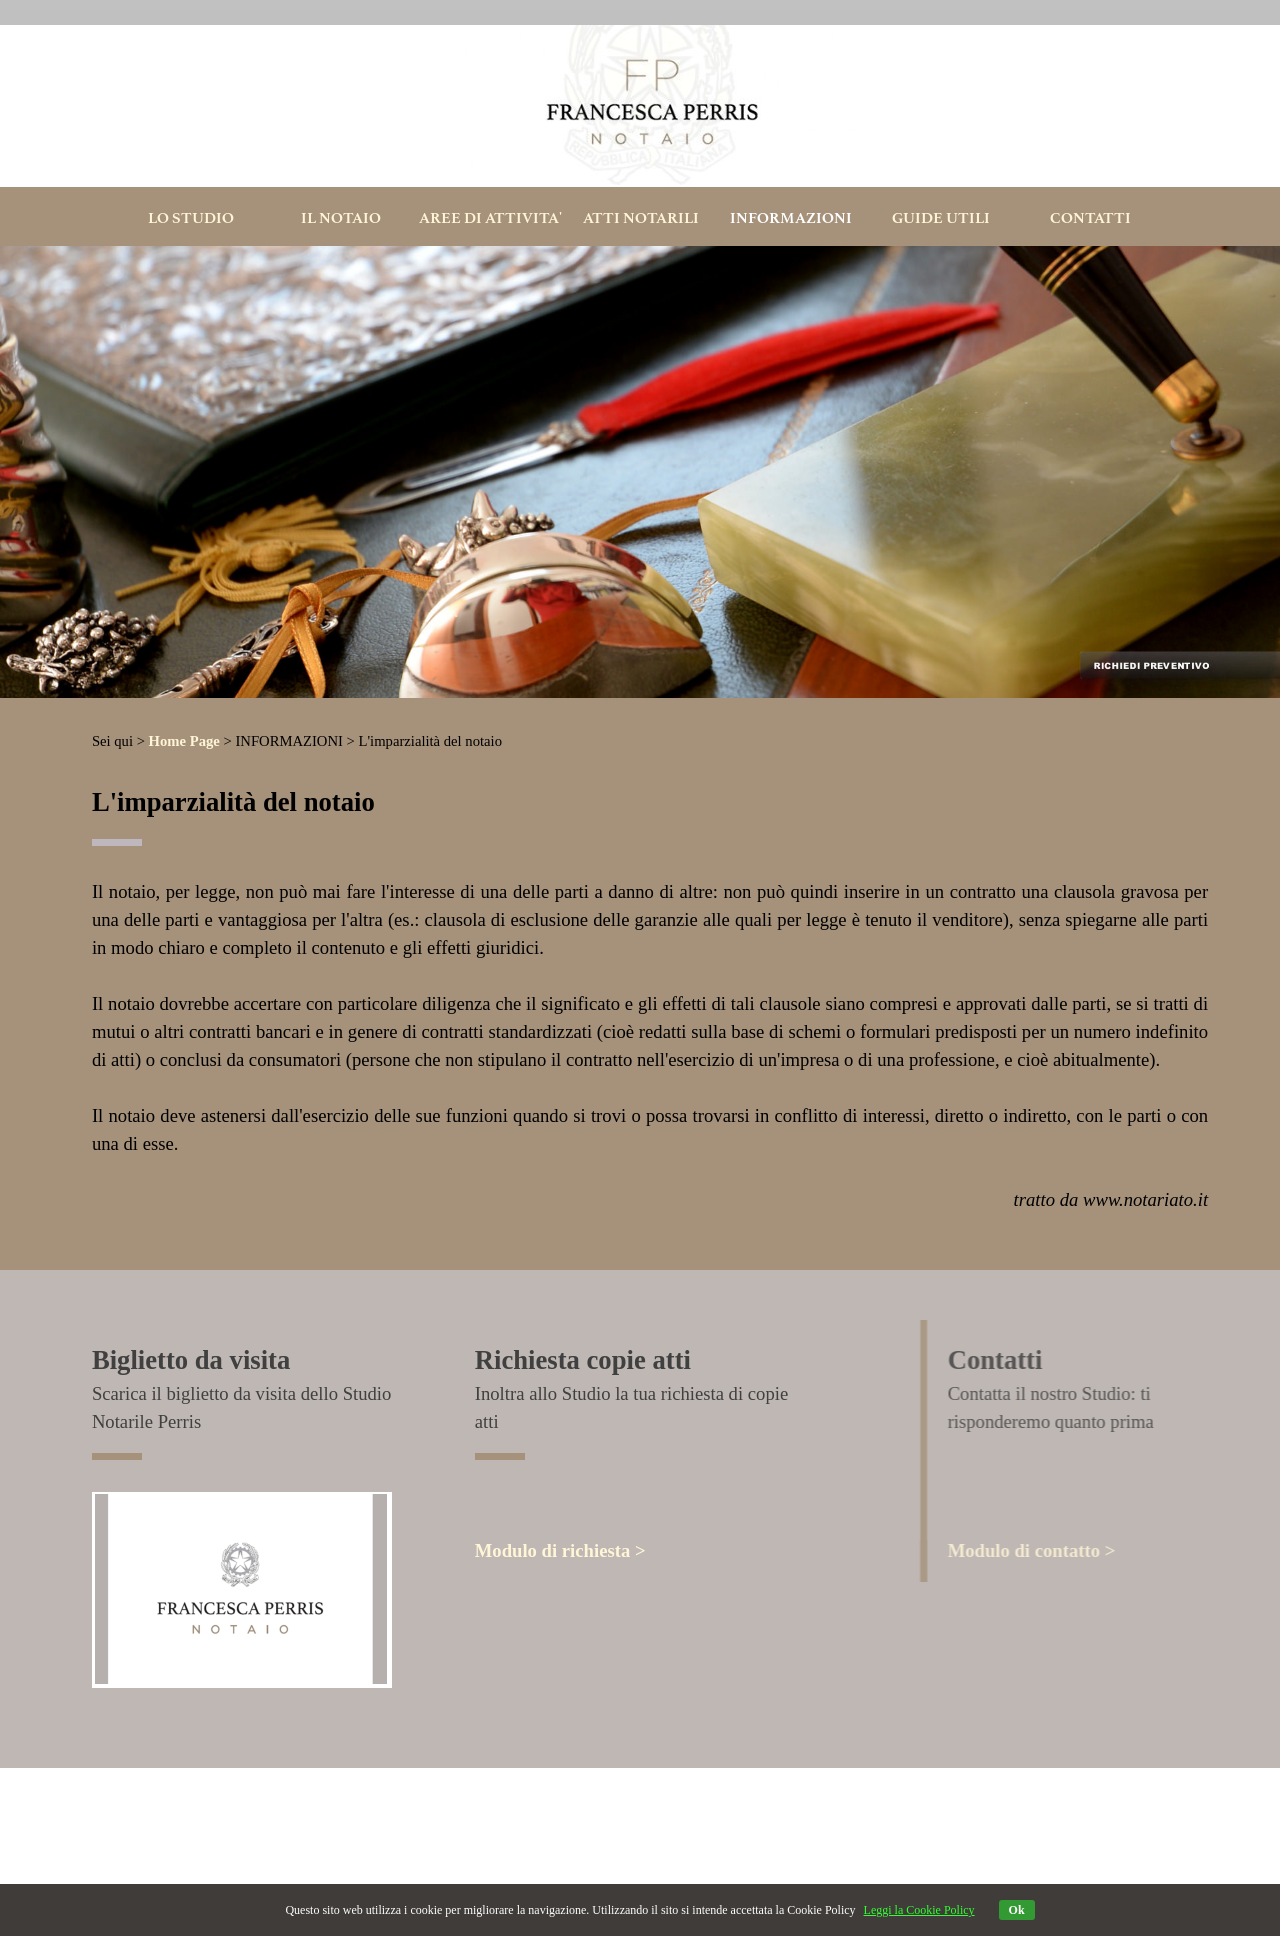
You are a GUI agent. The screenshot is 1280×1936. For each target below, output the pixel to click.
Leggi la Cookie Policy (919, 1910)
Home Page (184, 741)
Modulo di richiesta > (560, 1550)
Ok (1017, 1910)
